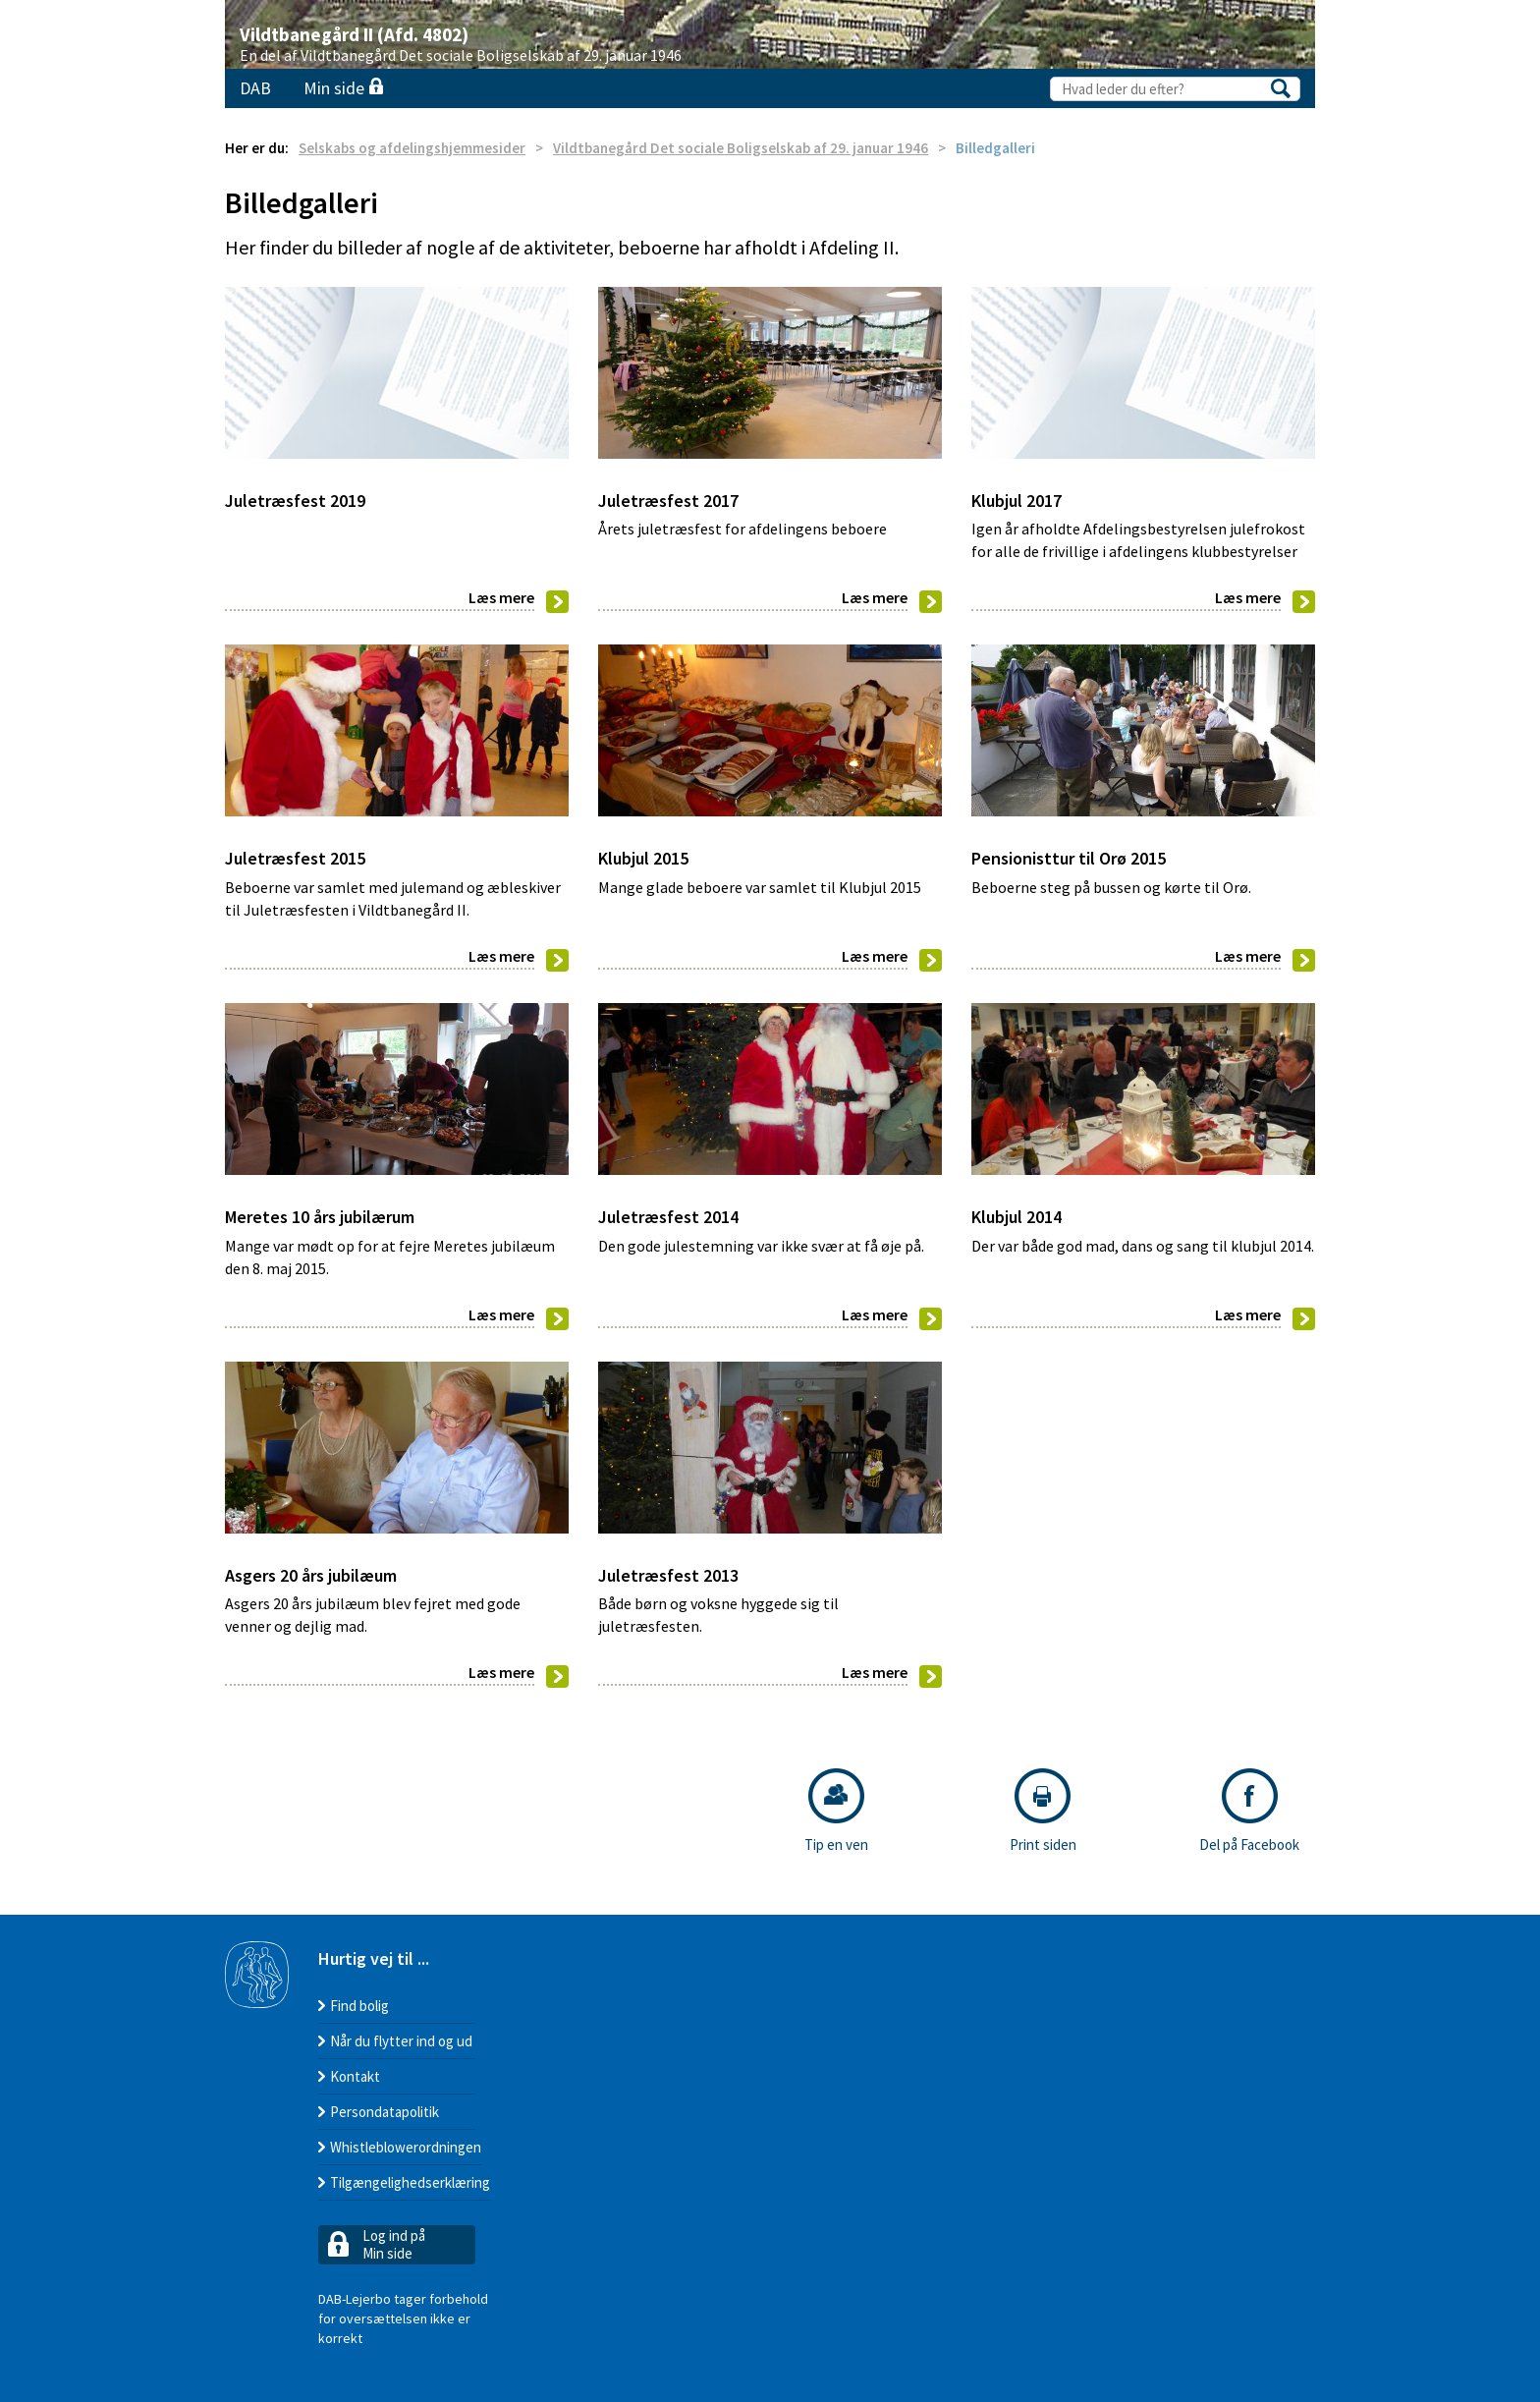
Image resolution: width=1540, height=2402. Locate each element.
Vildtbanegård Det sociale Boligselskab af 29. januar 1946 (740, 148)
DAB (255, 88)
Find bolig (359, 2005)
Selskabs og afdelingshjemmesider (412, 148)
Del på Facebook (1249, 1811)
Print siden (1043, 1811)
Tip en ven (836, 1811)
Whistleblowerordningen (405, 2147)
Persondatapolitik (384, 2111)
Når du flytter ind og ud (401, 2041)
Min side (343, 88)
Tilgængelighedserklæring (410, 2182)
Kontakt (355, 2076)
